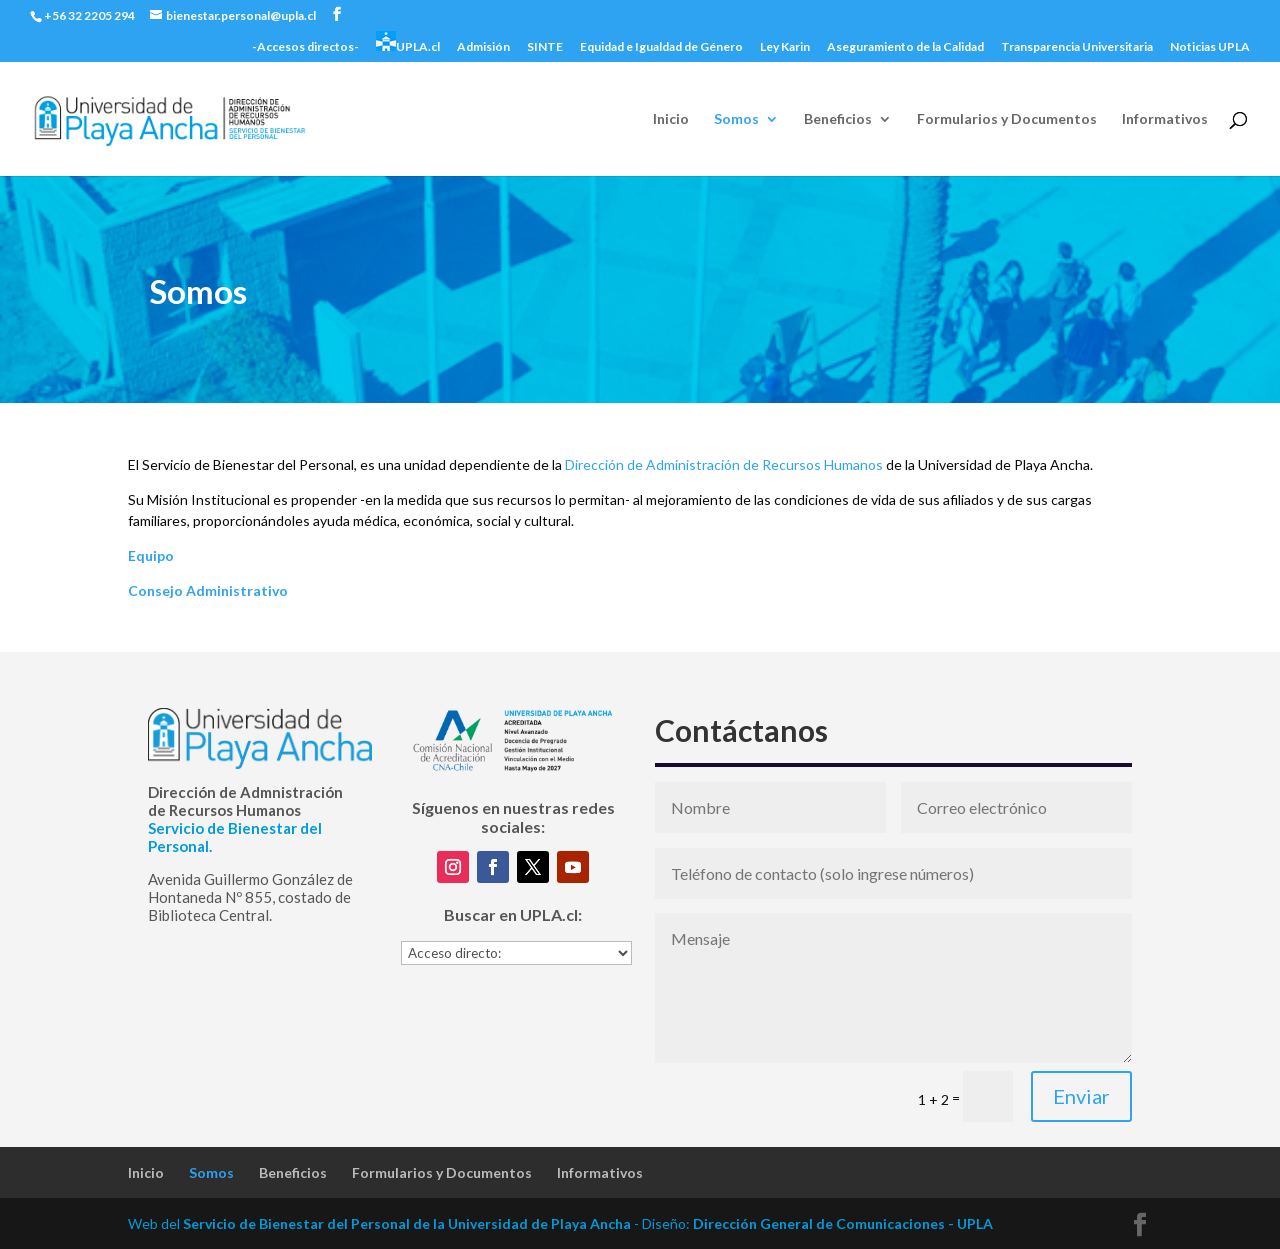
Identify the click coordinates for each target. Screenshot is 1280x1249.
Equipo (151, 555)
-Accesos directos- (305, 47)
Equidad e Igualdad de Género (661, 47)
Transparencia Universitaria (1077, 47)
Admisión (483, 47)
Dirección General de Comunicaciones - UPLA (843, 1223)
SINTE (545, 47)
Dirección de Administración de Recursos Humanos (724, 464)
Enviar (1081, 1096)
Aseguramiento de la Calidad (905, 47)
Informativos (1165, 119)
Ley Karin (785, 47)
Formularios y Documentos (1007, 119)
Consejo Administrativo (208, 590)
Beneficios (838, 119)
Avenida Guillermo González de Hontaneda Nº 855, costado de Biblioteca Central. (250, 897)
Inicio (671, 119)
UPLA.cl (408, 42)
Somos (736, 119)
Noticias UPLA (1210, 47)
